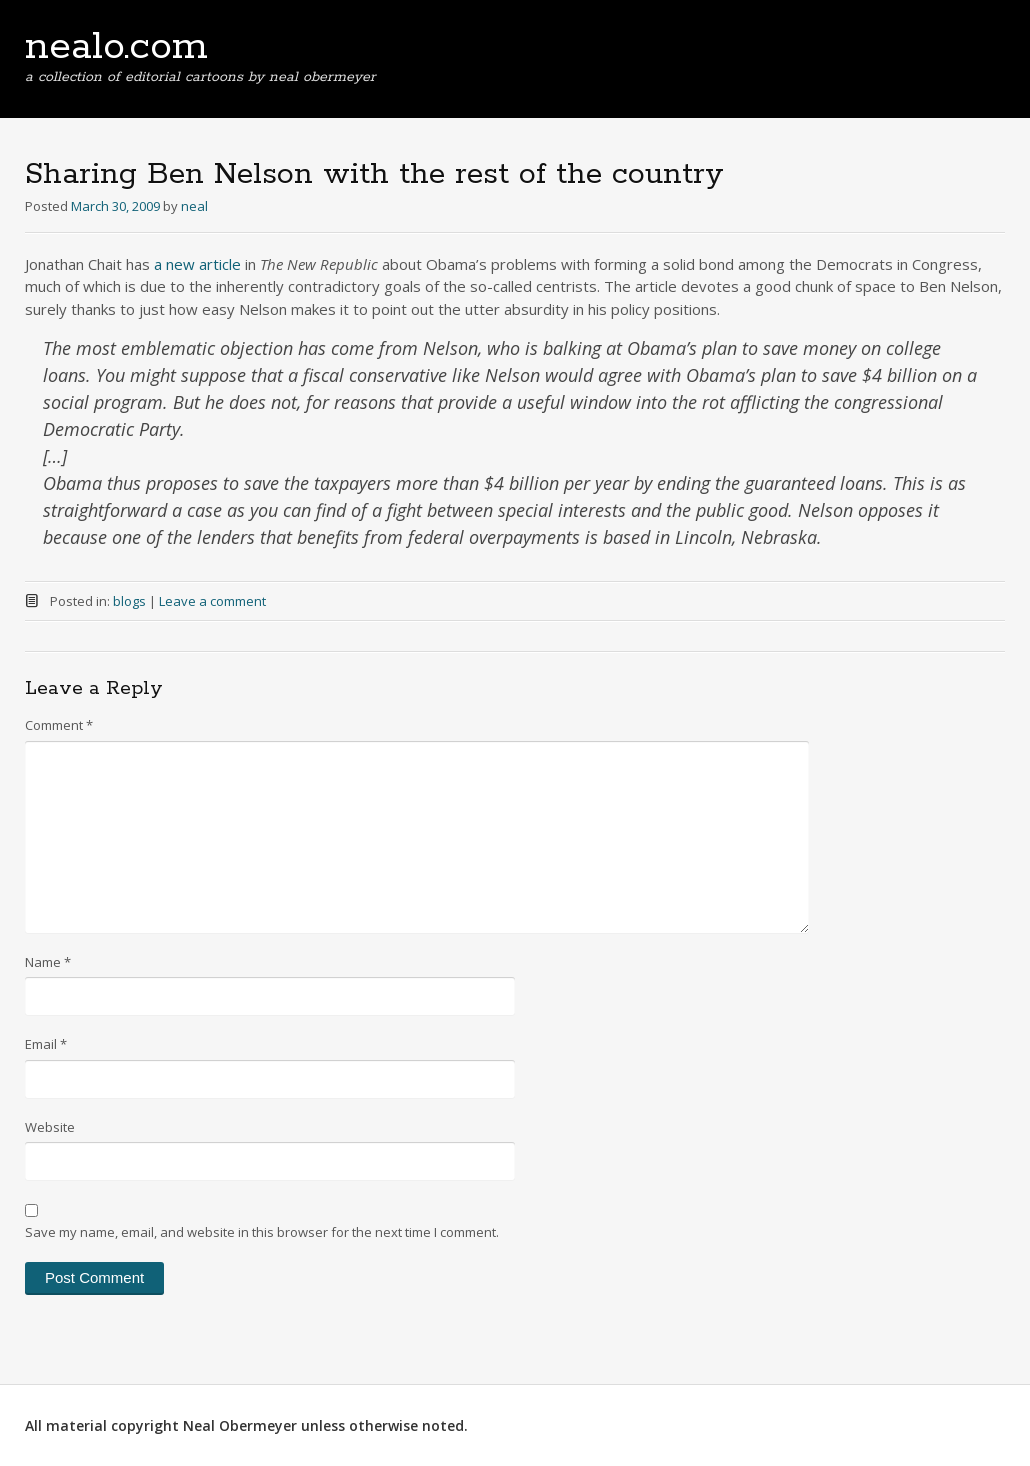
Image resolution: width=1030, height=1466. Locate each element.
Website (50, 1127)
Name (48, 962)
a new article (197, 264)
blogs (129, 601)
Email (46, 1044)
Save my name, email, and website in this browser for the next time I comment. (262, 1232)
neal (194, 206)
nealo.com (116, 47)
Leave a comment (212, 601)
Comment (59, 725)
